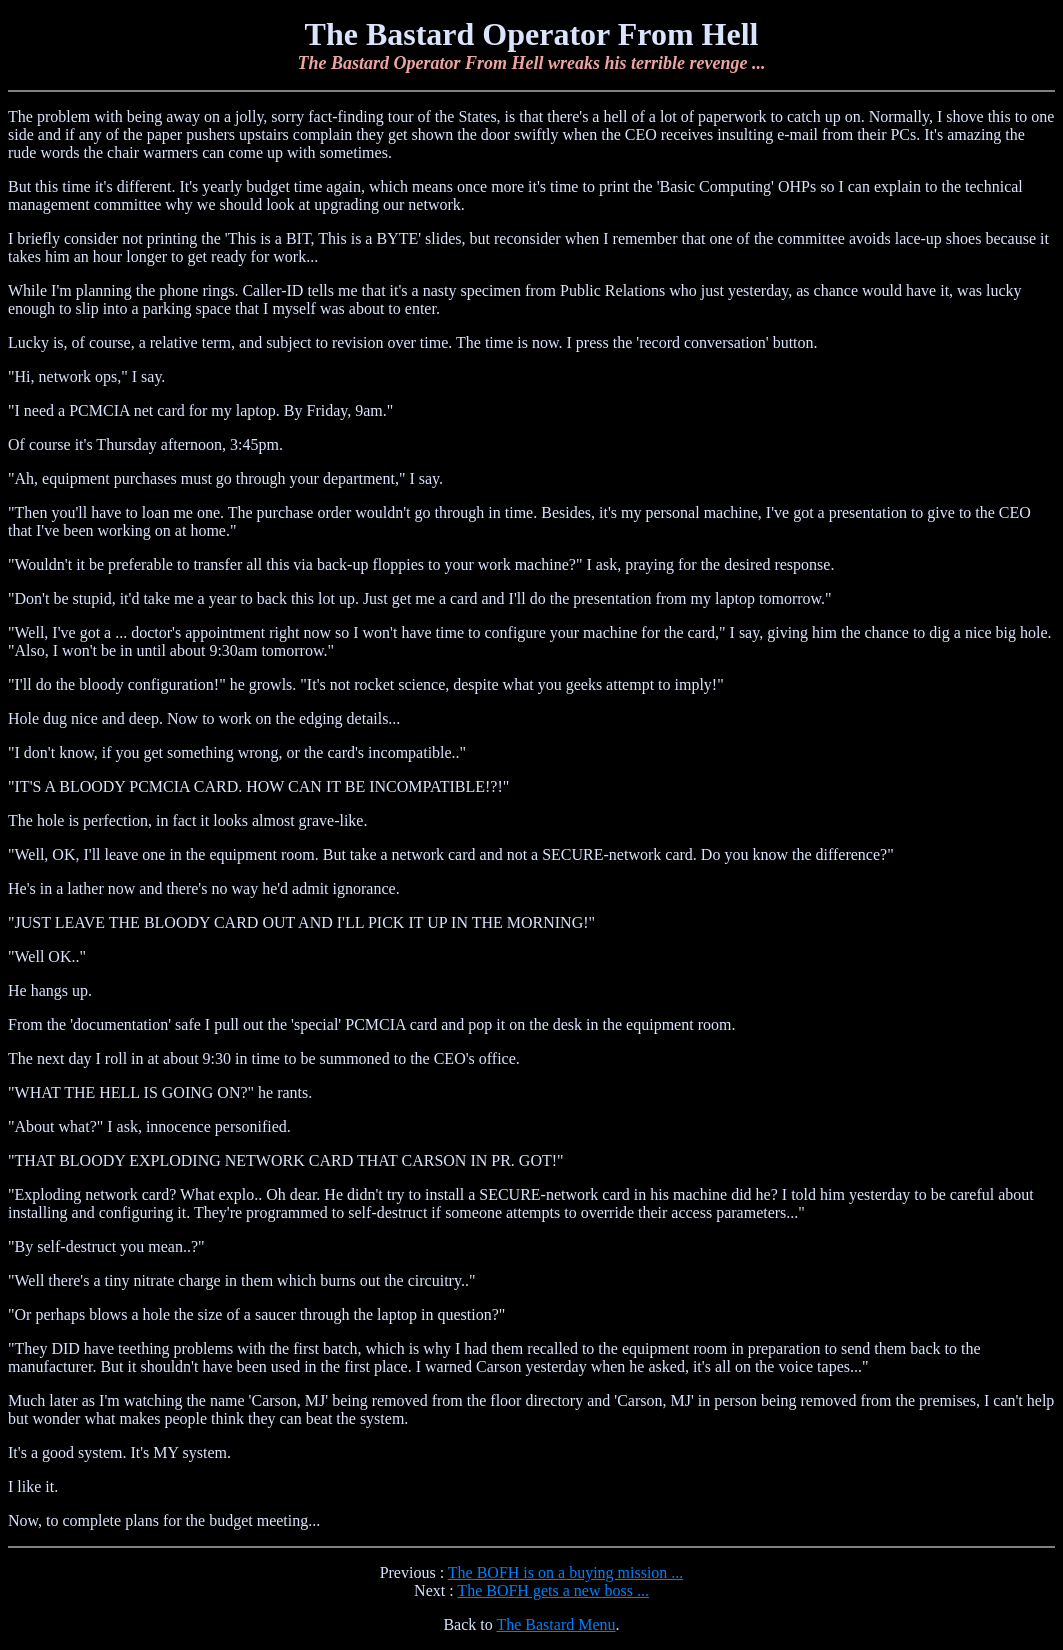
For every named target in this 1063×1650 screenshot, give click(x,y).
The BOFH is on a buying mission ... (566, 1572)
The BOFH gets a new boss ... (553, 1590)
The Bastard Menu (555, 1624)
